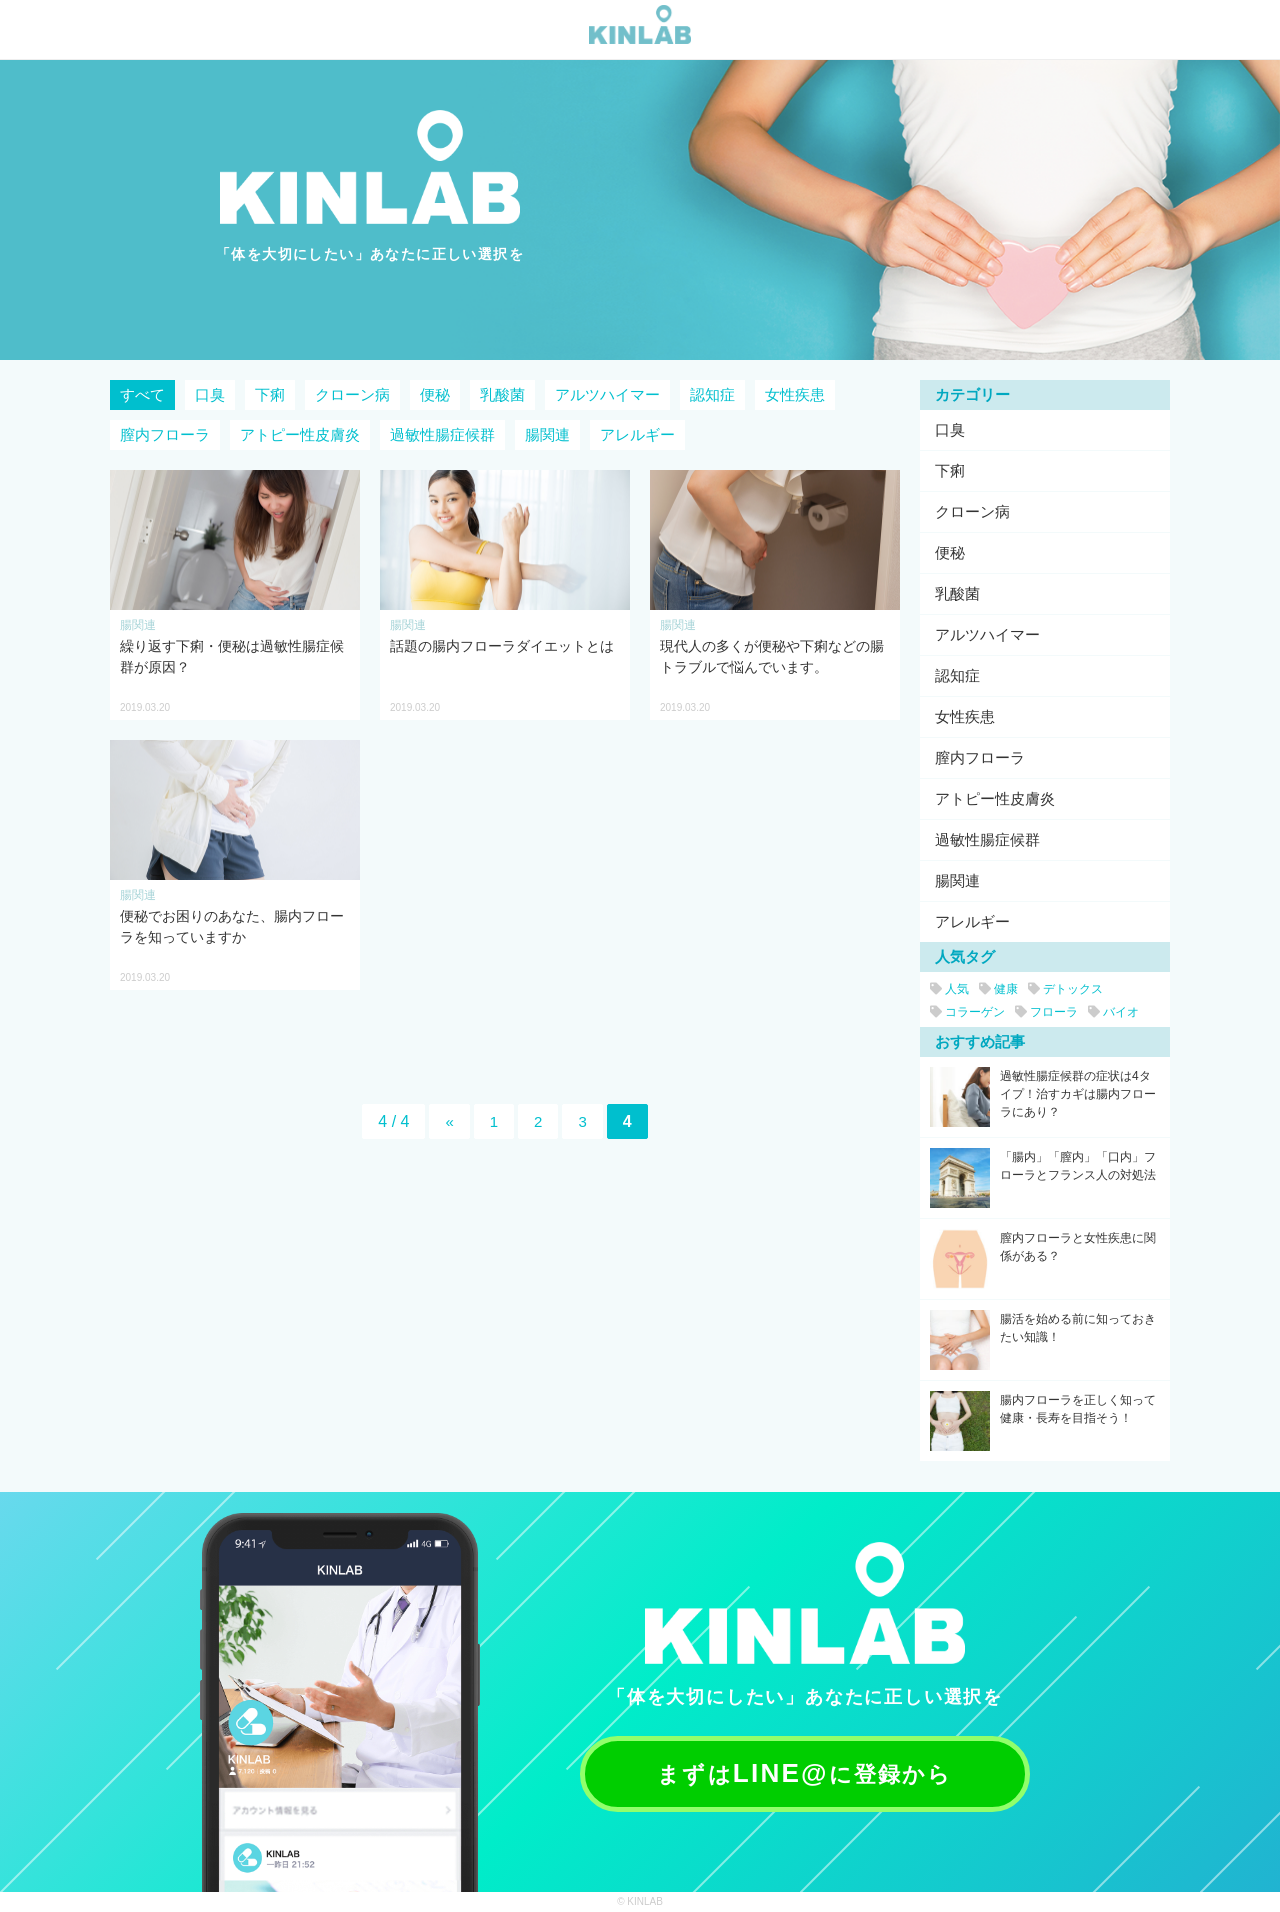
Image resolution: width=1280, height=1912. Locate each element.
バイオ (1113, 1012)
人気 (949, 989)
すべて (142, 394)
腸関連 (547, 434)
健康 (998, 989)
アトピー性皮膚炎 (300, 434)
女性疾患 (795, 394)
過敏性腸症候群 (442, 434)
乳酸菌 (502, 394)
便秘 (435, 394)
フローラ (1046, 1012)
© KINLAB (640, 1901)
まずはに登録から (805, 1772)
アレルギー (637, 434)
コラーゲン (967, 1012)
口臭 (210, 394)
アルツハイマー (607, 394)
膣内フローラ (165, 434)
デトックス (1065, 989)
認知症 (712, 394)
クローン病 (352, 394)
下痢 (270, 394)
